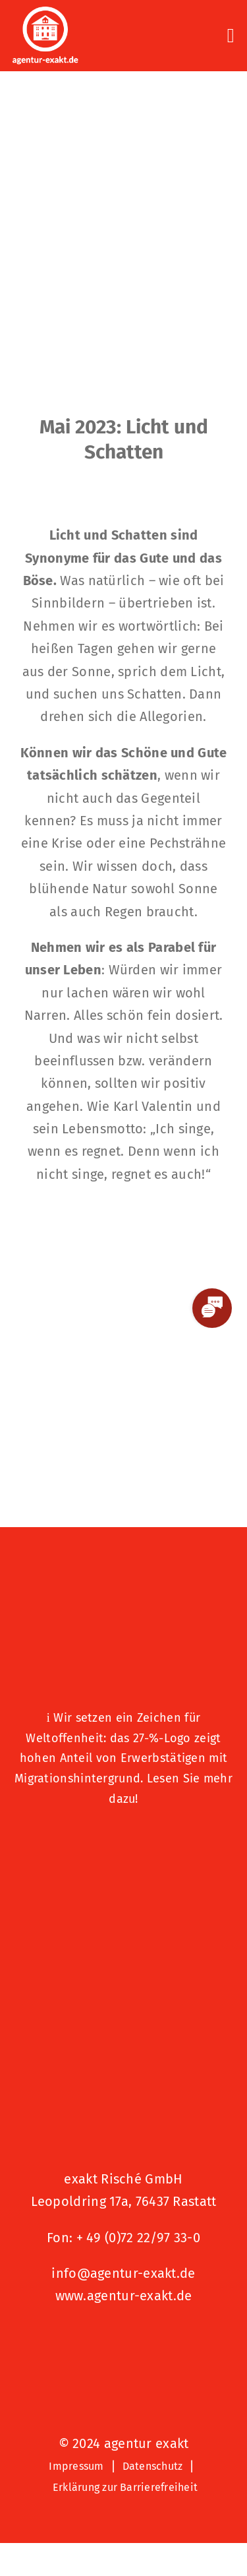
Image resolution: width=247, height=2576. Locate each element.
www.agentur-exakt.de (123, 2296)
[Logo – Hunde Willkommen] (124, 1841)
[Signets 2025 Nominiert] (124, 2340)
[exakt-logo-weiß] (45, 13)
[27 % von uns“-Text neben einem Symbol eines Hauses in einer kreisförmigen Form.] (123, 1580)
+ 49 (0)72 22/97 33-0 (138, 2238)
